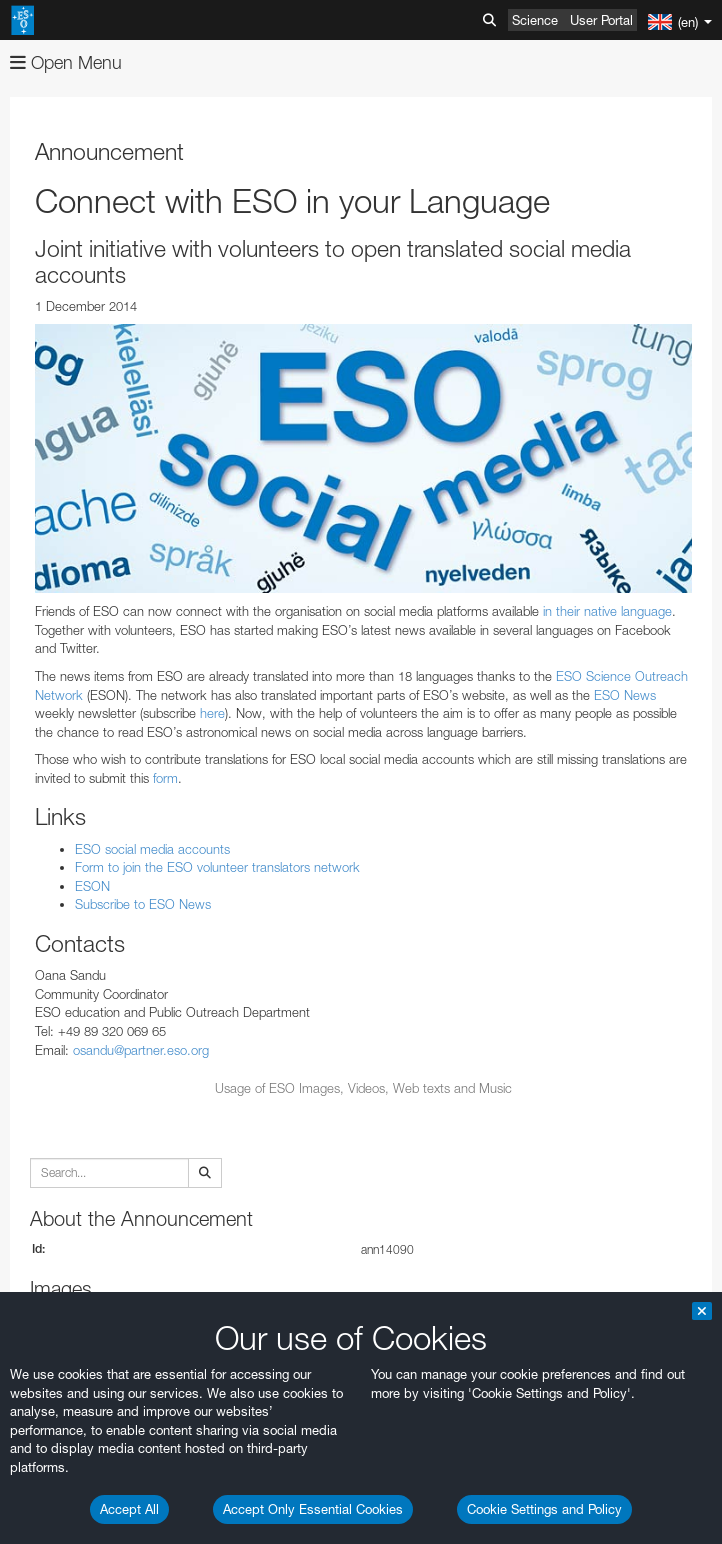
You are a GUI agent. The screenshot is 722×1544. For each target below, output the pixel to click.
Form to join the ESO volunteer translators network (217, 867)
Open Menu (66, 62)
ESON (92, 886)
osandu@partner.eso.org (141, 1050)
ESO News (625, 695)
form (165, 778)
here (212, 713)
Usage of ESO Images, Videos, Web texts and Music (363, 1088)
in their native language (607, 611)
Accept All (129, 1509)
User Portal (601, 20)
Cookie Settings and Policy (544, 1509)
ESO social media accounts (152, 849)
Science (535, 20)
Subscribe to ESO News (143, 904)
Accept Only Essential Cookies (313, 1509)
